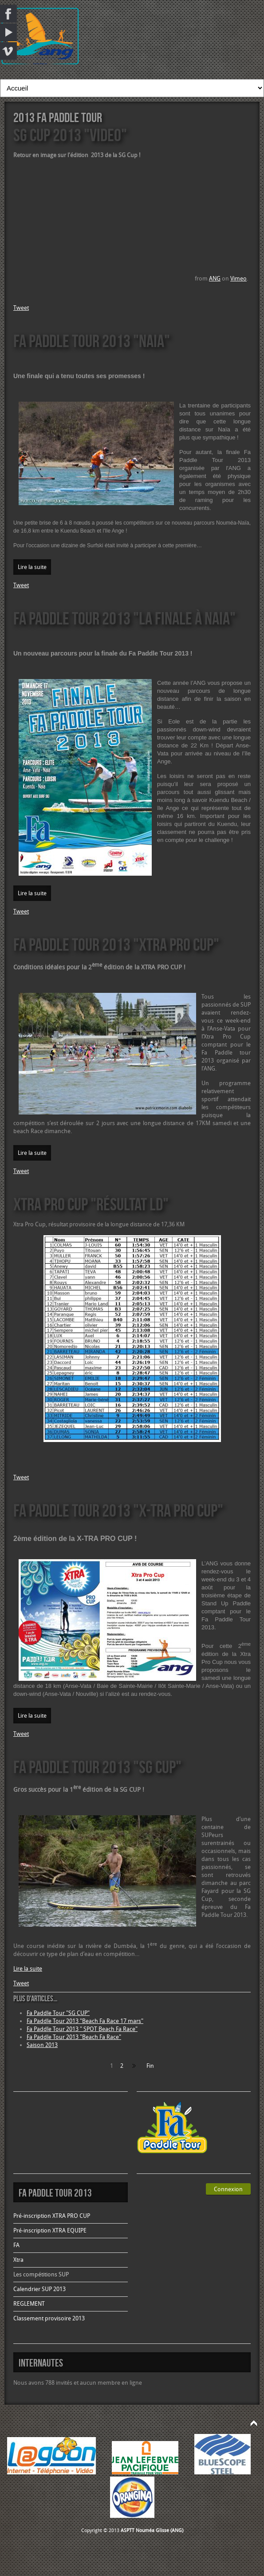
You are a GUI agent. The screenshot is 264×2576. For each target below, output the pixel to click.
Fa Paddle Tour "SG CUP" (58, 2013)
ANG (215, 278)
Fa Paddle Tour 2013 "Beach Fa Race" (74, 2037)
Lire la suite (32, 567)
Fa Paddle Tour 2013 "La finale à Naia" (124, 618)
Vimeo (238, 278)
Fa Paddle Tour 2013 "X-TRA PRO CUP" (118, 1510)
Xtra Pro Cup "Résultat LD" (91, 1203)
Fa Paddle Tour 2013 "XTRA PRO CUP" (116, 944)
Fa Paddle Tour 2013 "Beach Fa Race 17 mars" (85, 2021)
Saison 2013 (42, 2045)
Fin (150, 2065)
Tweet (21, 307)
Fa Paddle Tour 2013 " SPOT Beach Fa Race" (82, 2029)
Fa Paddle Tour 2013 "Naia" (91, 340)
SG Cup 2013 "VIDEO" (70, 134)
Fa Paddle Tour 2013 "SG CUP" (97, 1766)
